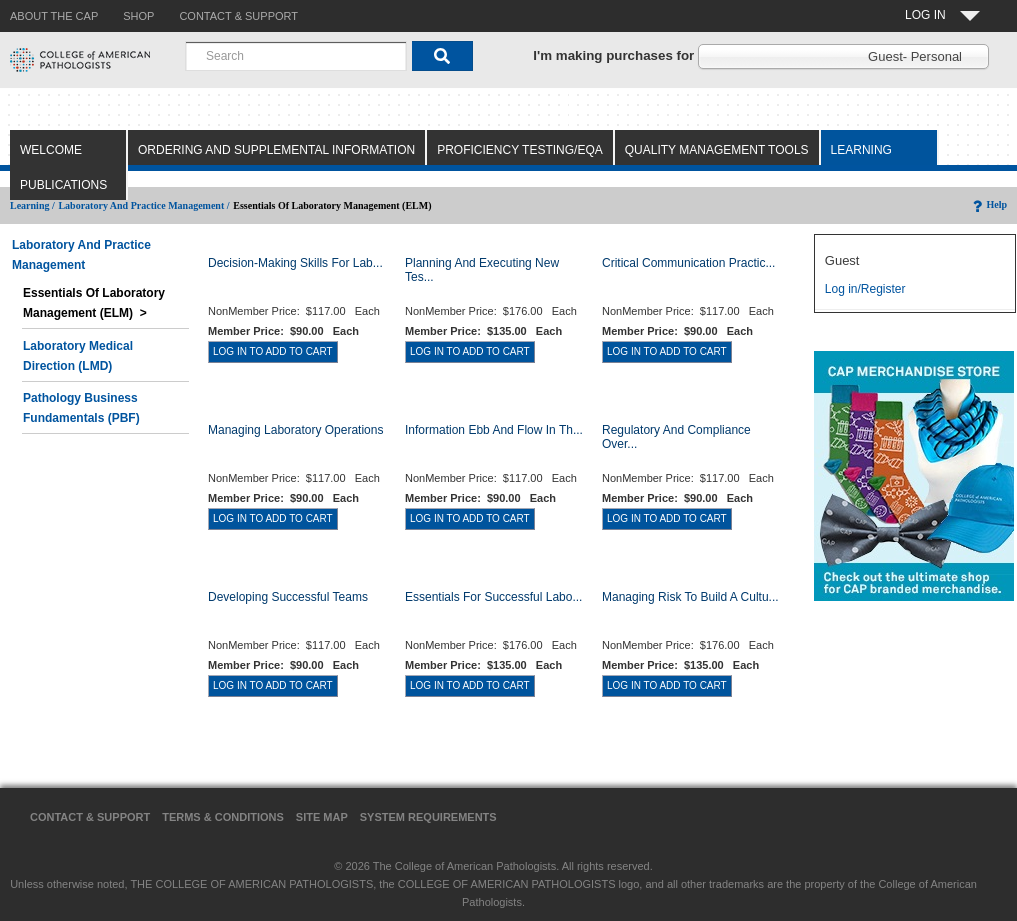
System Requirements (428, 817)
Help (988, 204)
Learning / (32, 205)
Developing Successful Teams (288, 597)
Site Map (322, 817)
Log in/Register (865, 289)
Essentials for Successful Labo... (493, 597)
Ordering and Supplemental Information (276, 150)
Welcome (51, 150)
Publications (63, 185)
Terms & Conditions (223, 817)
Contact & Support (90, 817)
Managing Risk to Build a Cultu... (690, 597)
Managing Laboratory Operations (295, 430)
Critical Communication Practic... (688, 263)
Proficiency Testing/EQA (520, 150)
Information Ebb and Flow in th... (494, 430)
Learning (861, 150)
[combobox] (296, 56)
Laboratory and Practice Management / (143, 205)
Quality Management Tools (717, 150)
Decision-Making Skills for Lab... (295, 263)
